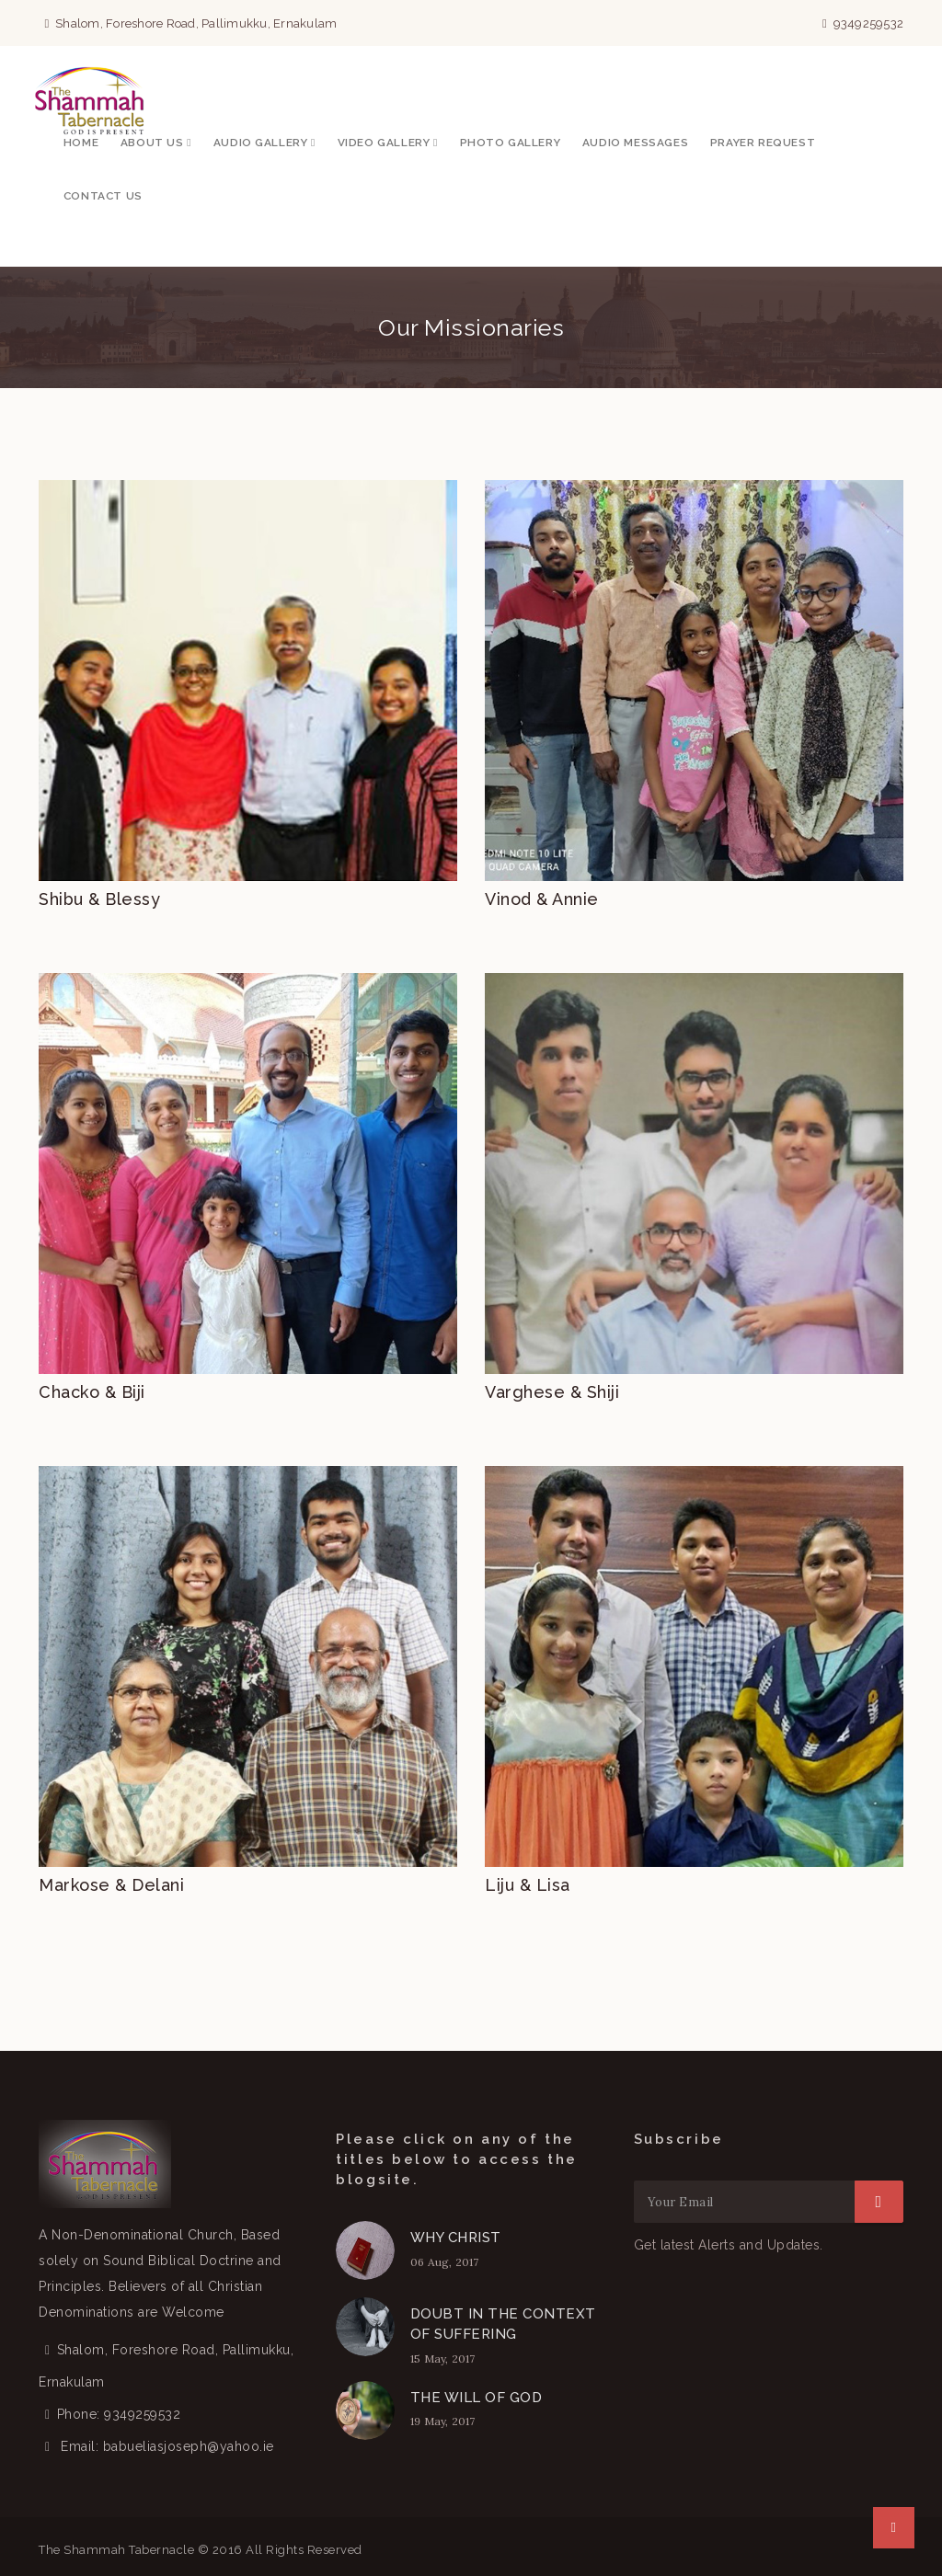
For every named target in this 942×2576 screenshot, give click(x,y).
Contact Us (103, 195)
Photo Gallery (510, 142)
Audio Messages (635, 142)
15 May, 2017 (443, 2358)
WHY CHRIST (455, 2237)
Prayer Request (762, 142)
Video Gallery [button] (388, 142)
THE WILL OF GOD (476, 2397)
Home (80, 142)
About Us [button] (156, 142)
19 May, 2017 (443, 2421)
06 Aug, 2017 (444, 2262)
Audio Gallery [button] (264, 142)
